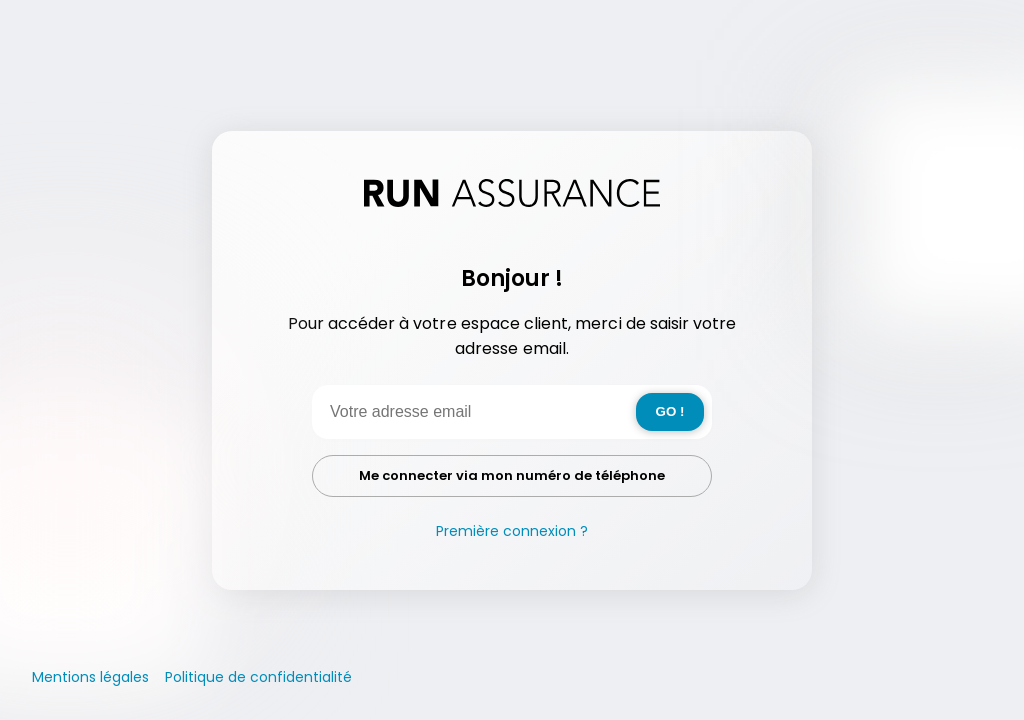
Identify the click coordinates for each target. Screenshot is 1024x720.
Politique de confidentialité (258, 677)
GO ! (670, 411)
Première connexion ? (512, 531)
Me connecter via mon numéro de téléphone (512, 475)
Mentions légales (90, 677)
